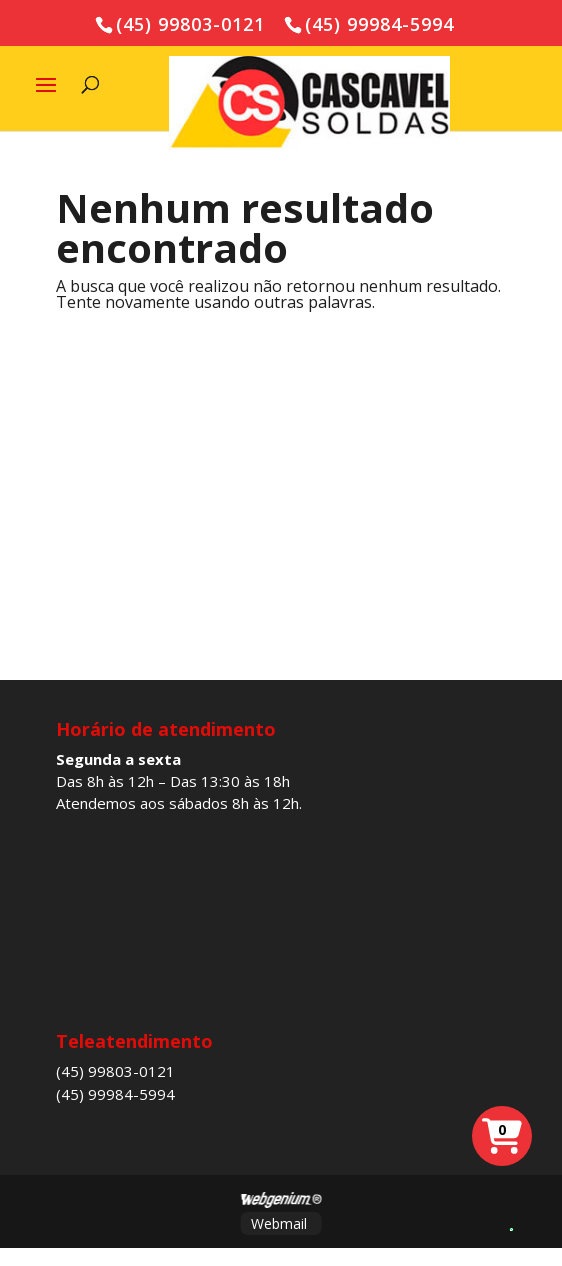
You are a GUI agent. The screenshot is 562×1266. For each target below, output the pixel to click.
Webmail (279, 1223)
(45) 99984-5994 (115, 1094)
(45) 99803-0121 (115, 1071)
